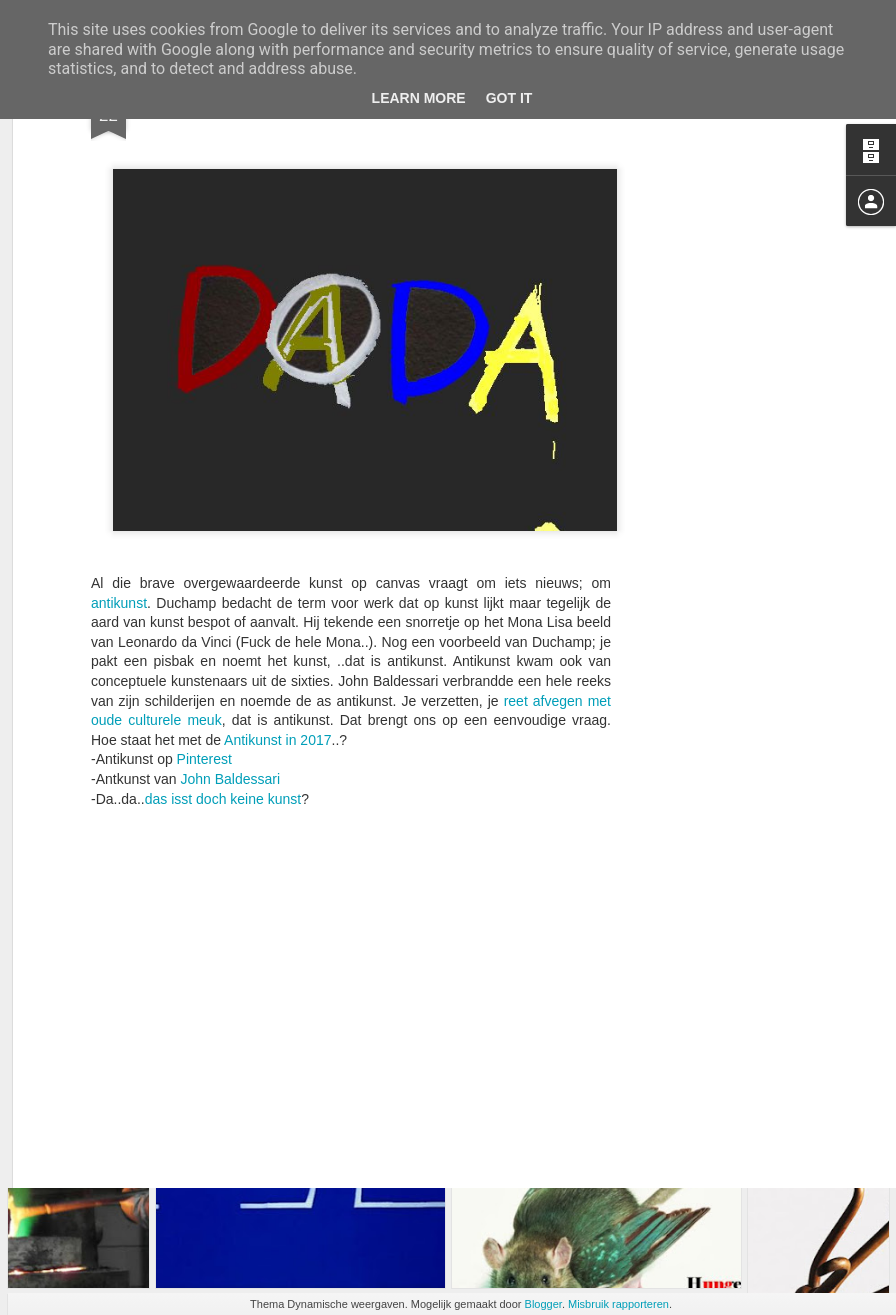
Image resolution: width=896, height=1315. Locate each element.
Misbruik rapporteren (618, 1304)
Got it (509, 98)
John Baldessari (231, 636)
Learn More (419, 98)
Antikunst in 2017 (277, 597)
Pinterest (204, 616)
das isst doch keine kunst (223, 655)
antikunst (119, 459)
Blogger (543, 1304)
